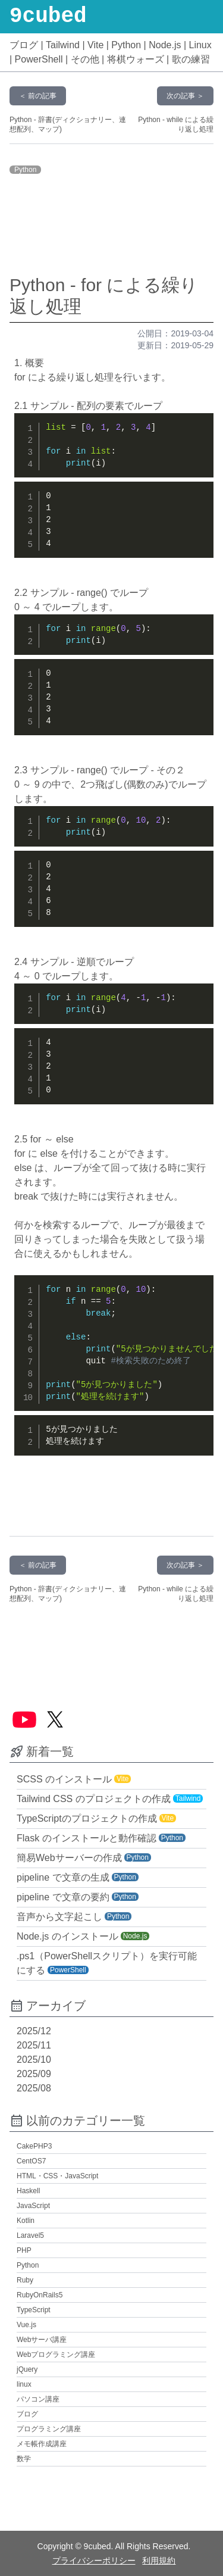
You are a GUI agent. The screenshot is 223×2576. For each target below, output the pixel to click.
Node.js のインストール (67, 1936)
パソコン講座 (38, 2399)
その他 (85, 59)
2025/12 (34, 2031)
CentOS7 (31, 2161)
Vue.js (26, 2325)
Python (126, 45)
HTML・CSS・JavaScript (57, 2176)
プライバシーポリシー (94, 2560)
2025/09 (34, 2074)
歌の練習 (191, 59)
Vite (95, 45)
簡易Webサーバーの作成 (69, 1858)
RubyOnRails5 (39, 2295)
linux (24, 2384)
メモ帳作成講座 (42, 2444)
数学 (24, 2459)
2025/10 (34, 2059)
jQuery (27, 2369)
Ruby (25, 2280)
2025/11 (34, 2045)
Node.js (165, 45)
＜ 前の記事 (37, 96)
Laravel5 (30, 2235)
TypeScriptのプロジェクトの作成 (87, 1818)
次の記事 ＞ (185, 96)
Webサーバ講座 (42, 2339)
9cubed (48, 17)
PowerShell (39, 59)
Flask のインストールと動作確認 (86, 1838)
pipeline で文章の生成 (63, 1877)
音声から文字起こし (59, 1917)
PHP (24, 2250)
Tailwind (63, 45)
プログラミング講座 (49, 2429)
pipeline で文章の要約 (63, 1897)
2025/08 (34, 2088)
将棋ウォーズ (135, 59)
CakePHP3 (34, 2146)
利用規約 (158, 2560)
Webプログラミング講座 (56, 2354)
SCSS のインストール (64, 1779)
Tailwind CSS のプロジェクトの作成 (94, 1799)
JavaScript (33, 2206)
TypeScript (34, 2310)
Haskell (28, 2191)
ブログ (24, 45)
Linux (200, 45)
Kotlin (25, 2220)
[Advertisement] (112, 226)
